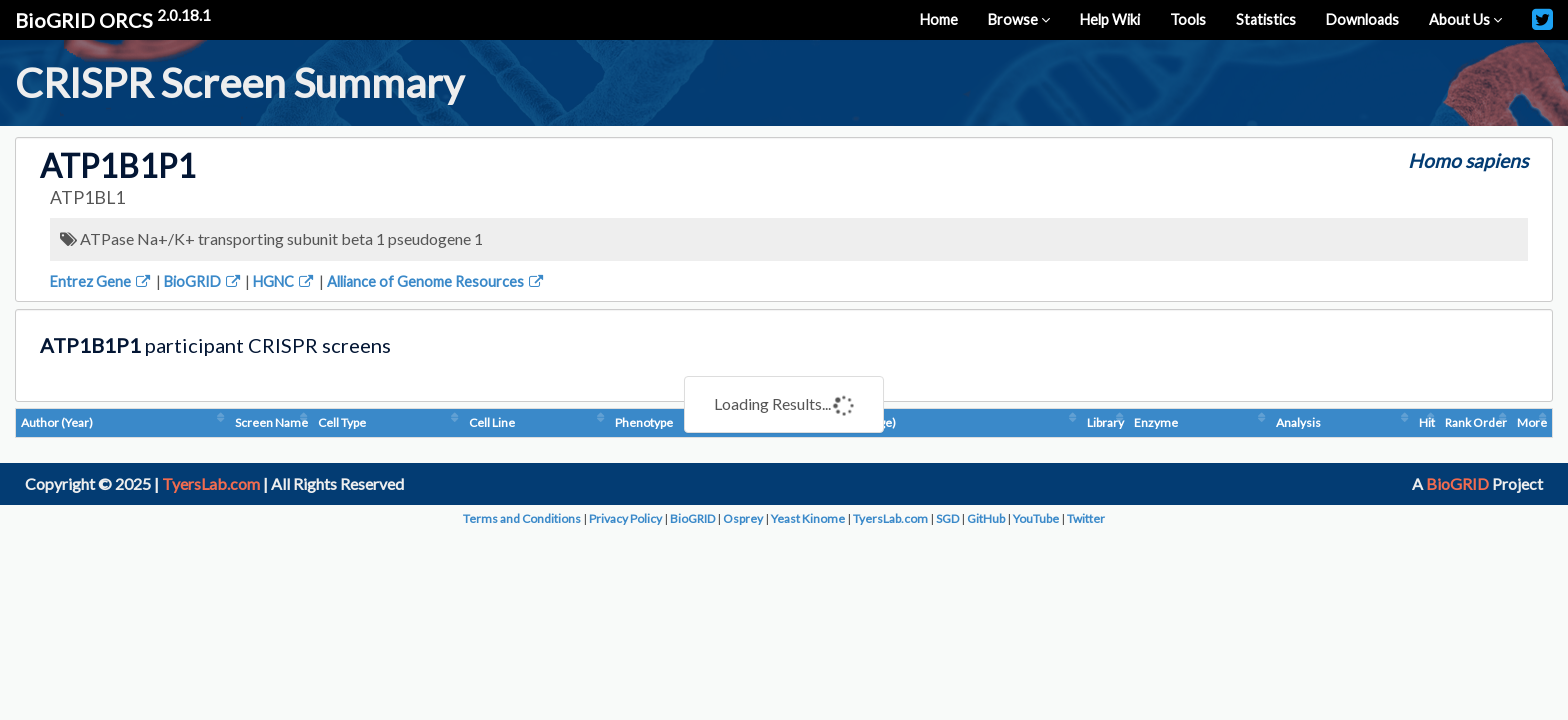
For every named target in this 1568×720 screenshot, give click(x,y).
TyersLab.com (211, 483)
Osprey (743, 518)
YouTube (1036, 518)
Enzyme (1156, 422)
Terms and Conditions (522, 518)
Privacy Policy (625, 518)
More (1532, 422)
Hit (1427, 422)
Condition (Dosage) (844, 422)
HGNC (284, 281)
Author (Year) (57, 422)
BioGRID (203, 281)
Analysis (1298, 422)
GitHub (986, 518)
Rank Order (1476, 422)
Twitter (1086, 518)
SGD (947, 518)
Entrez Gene (101, 281)
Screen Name (271, 422)
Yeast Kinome (808, 518)
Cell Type (342, 422)
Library (1105, 422)
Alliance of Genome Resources (436, 281)
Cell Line (492, 422)
